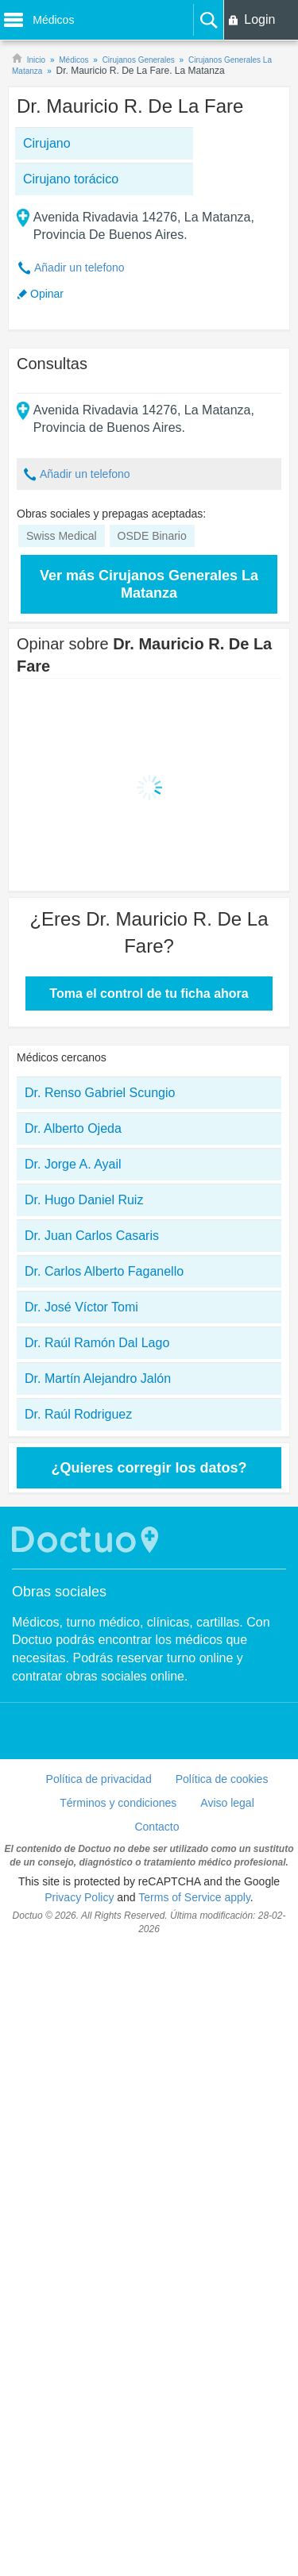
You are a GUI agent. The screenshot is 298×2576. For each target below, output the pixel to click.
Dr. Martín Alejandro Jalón (98, 1378)
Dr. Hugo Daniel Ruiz (84, 1200)
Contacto (156, 1826)
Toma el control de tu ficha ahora (148, 993)
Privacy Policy (79, 1897)
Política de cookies (222, 1779)
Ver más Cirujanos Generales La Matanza (149, 584)
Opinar (47, 293)
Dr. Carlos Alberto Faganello (104, 1271)
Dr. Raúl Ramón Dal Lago (97, 1343)
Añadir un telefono (79, 267)
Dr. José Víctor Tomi (81, 1307)
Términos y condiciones (118, 1802)
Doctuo (87, 1540)
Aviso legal (226, 1802)
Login (259, 19)
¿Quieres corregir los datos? (148, 1468)
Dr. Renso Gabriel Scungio (100, 1092)
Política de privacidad (99, 1779)
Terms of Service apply (194, 1897)
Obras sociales (59, 1592)
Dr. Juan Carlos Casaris (92, 1235)
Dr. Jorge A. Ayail (73, 1164)
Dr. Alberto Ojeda (73, 1128)
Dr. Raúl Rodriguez (78, 1414)
